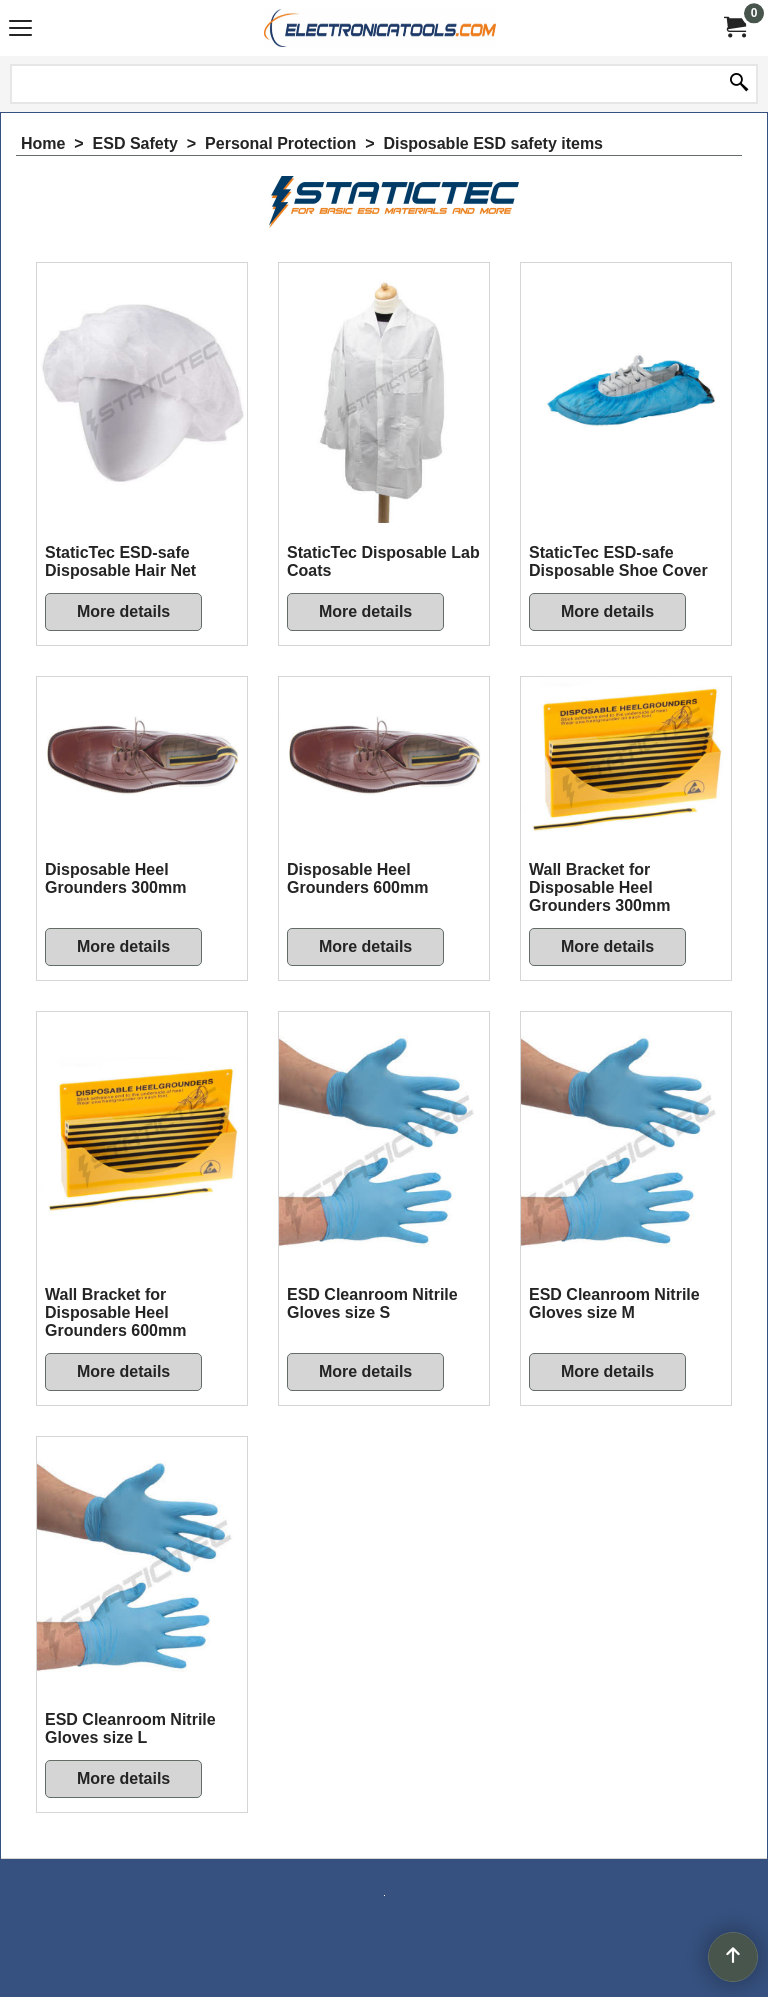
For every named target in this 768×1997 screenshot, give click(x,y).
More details (123, 611)
